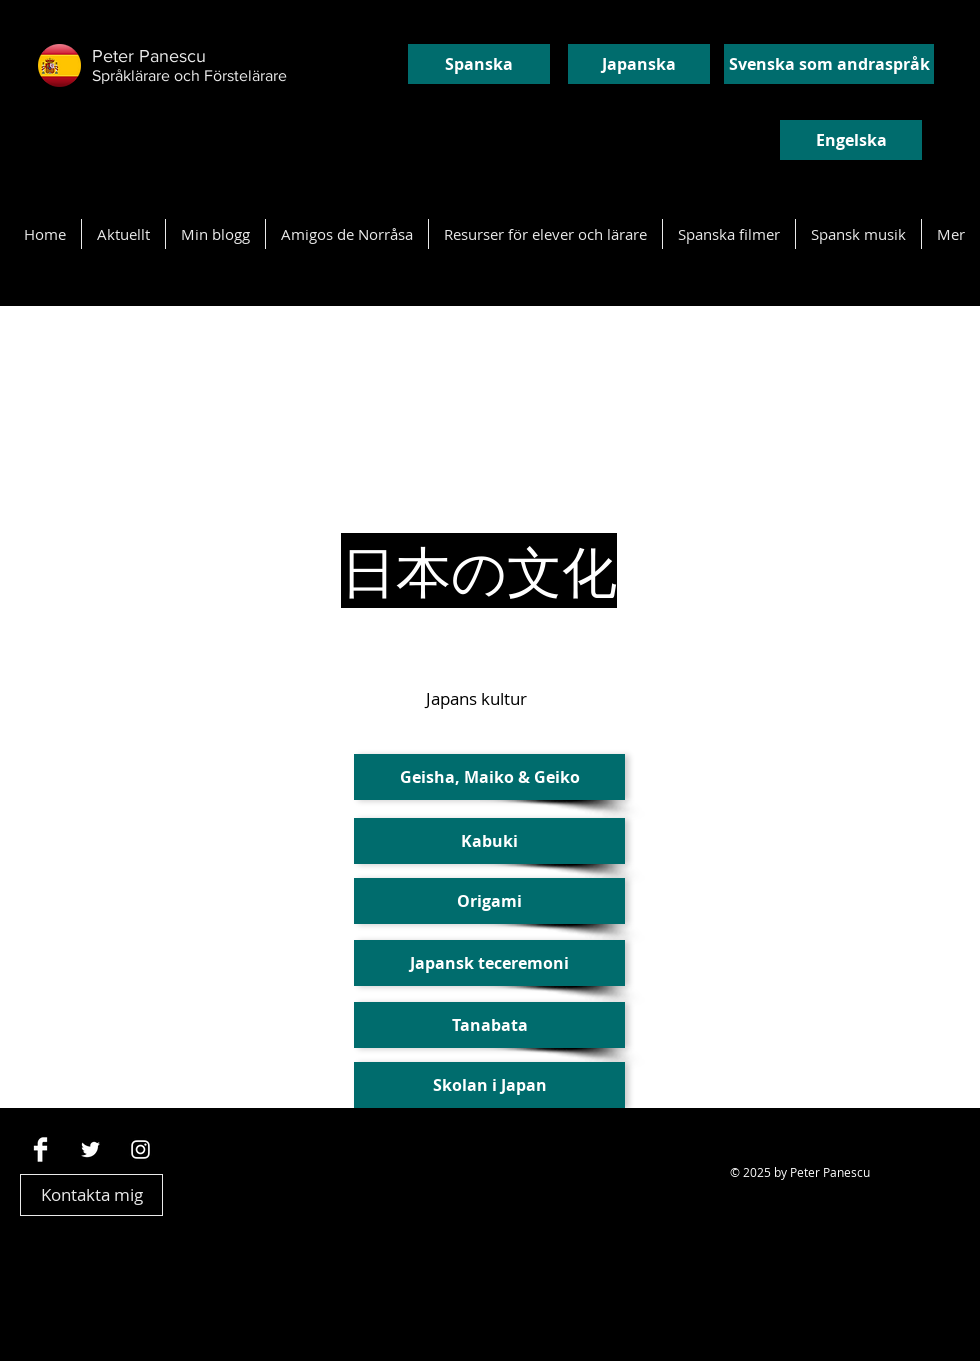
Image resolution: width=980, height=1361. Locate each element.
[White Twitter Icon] (90, 1149)
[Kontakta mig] (91, 1195)
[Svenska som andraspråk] (829, 64)
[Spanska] (479, 64)
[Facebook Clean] (40, 1149)
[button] (489, 841)
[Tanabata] (489, 1025)
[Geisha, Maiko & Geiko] (489, 777)
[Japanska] (639, 64)
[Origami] (489, 901)
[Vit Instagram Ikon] (140, 1149)
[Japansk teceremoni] (489, 963)
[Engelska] (851, 140)
